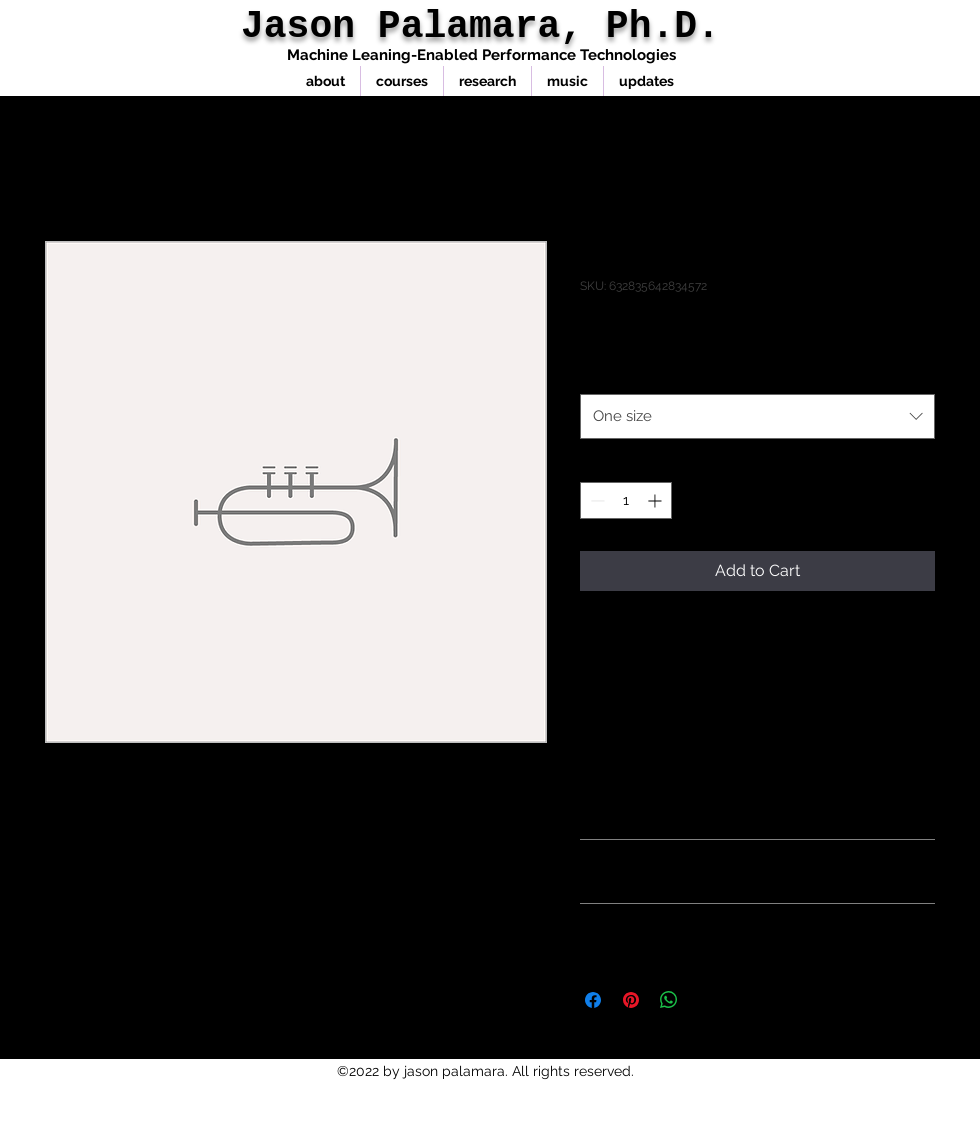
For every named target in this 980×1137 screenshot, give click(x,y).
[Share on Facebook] (593, 1000)
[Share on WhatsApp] (669, 1000)
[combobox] (757, 416)
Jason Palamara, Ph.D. (480, 26)
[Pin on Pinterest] (631, 1000)
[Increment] (656, 500)
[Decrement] (595, 500)
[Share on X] (707, 1000)
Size (598, 374)
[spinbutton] (626, 500)
